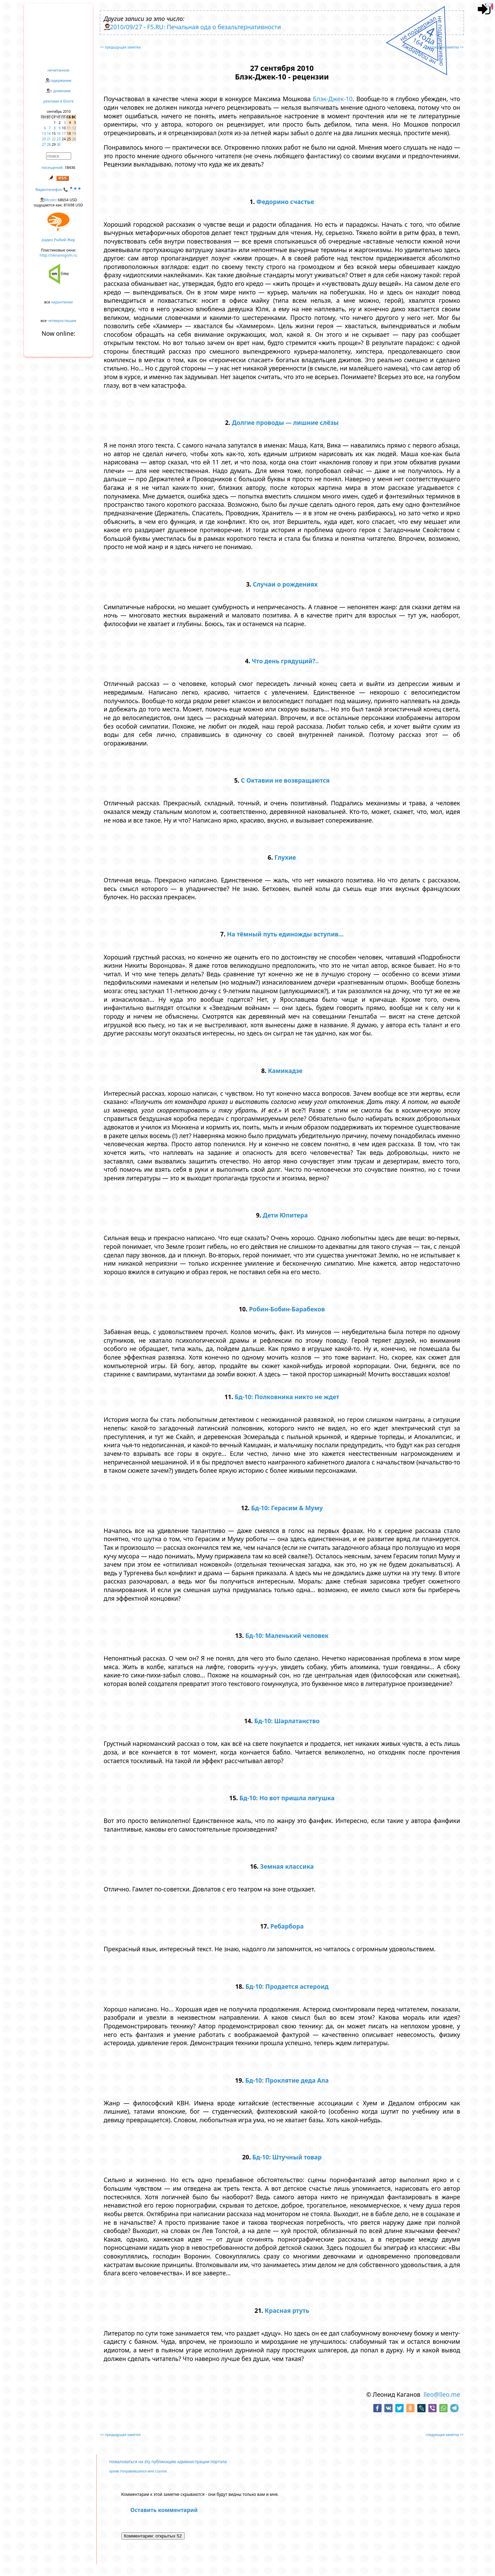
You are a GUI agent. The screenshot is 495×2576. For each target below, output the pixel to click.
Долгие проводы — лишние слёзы (285, 422)
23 (58, 139)
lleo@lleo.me (442, 2394)
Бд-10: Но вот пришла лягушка (287, 1798)
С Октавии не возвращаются (285, 780)
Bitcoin (50, 199)
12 (74, 128)
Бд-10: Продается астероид (287, 1986)
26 (74, 139)
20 (44, 139)
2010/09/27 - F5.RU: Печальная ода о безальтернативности (195, 27)
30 (58, 144)
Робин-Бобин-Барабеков (287, 1309)
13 (44, 133)
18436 (70, 167)
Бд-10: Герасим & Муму (287, 1508)
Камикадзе (285, 1070)
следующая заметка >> (445, 47)
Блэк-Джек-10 (332, 99)
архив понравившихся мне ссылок (138, 2471)
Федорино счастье (285, 201)
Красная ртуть (287, 2310)
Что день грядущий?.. (285, 661)
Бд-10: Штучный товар (287, 2157)
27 (44, 144)
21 (49, 139)
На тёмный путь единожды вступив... (285, 934)
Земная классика (287, 1866)
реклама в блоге (58, 101)
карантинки (62, 301)
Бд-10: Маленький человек (287, 1635)
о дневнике (60, 90)
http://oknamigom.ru (58, 255)
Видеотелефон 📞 (58, 189)
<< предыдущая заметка (120, 47)
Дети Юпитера (285, 1215)
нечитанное (58, 70)
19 (74, 133)
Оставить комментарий (164, 2510)
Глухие (285, 857)
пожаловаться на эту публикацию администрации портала (168, 2462)
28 (49, 144)
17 (64, 133)
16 (58, 133)
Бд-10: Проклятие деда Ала (287, 2080)
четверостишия (62, 320)
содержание (60, 80)
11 (69, 128)
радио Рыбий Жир (58, 239)
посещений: (53, 167)
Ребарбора (287, 1926)
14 (49, 133)
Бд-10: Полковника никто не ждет (287, 1397)
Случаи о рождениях (285, 584)
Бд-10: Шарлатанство (287, 1721)
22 (54, 139)
